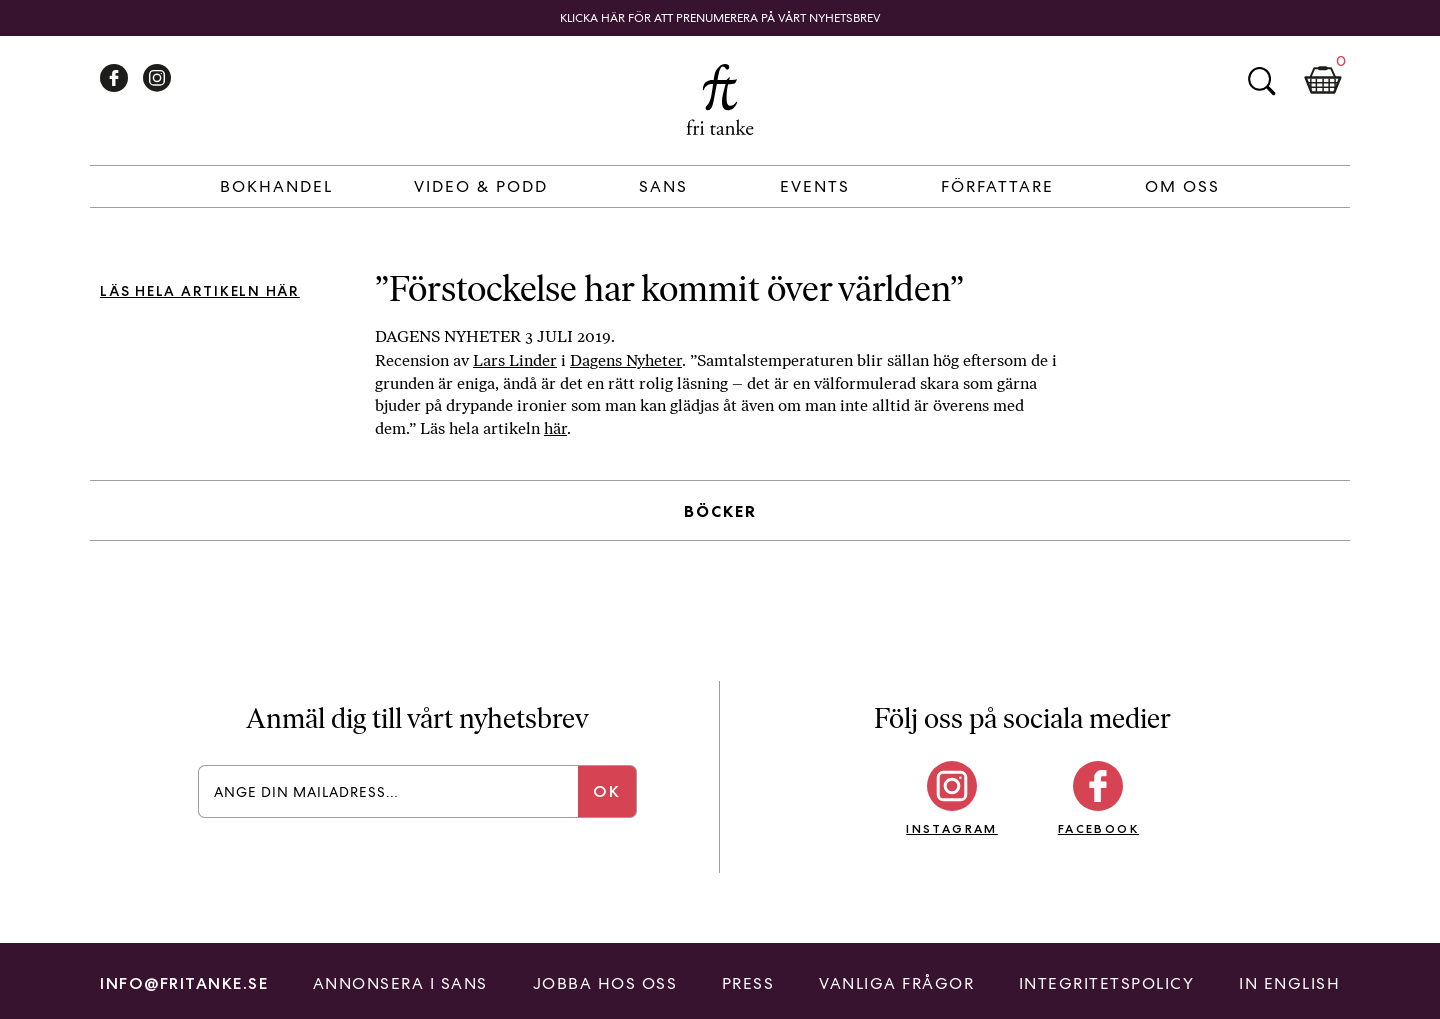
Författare (997, 186)
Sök (1261, 81)
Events (815, 186)
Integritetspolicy (1107, 983)
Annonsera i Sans (400, 983)
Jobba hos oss (605, 983)
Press (748, 983)
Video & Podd (481, 186)
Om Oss (1182, 186)
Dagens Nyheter (626, 360)
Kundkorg (1323, 81)
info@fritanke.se (184, 983)
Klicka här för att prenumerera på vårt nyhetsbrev (720, 18)
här (555, 428)
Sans (663, 186)
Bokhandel (276, 186)
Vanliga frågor (896, 983)
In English (1289, 983)
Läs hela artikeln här (200, 291)
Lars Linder (515, 360)
